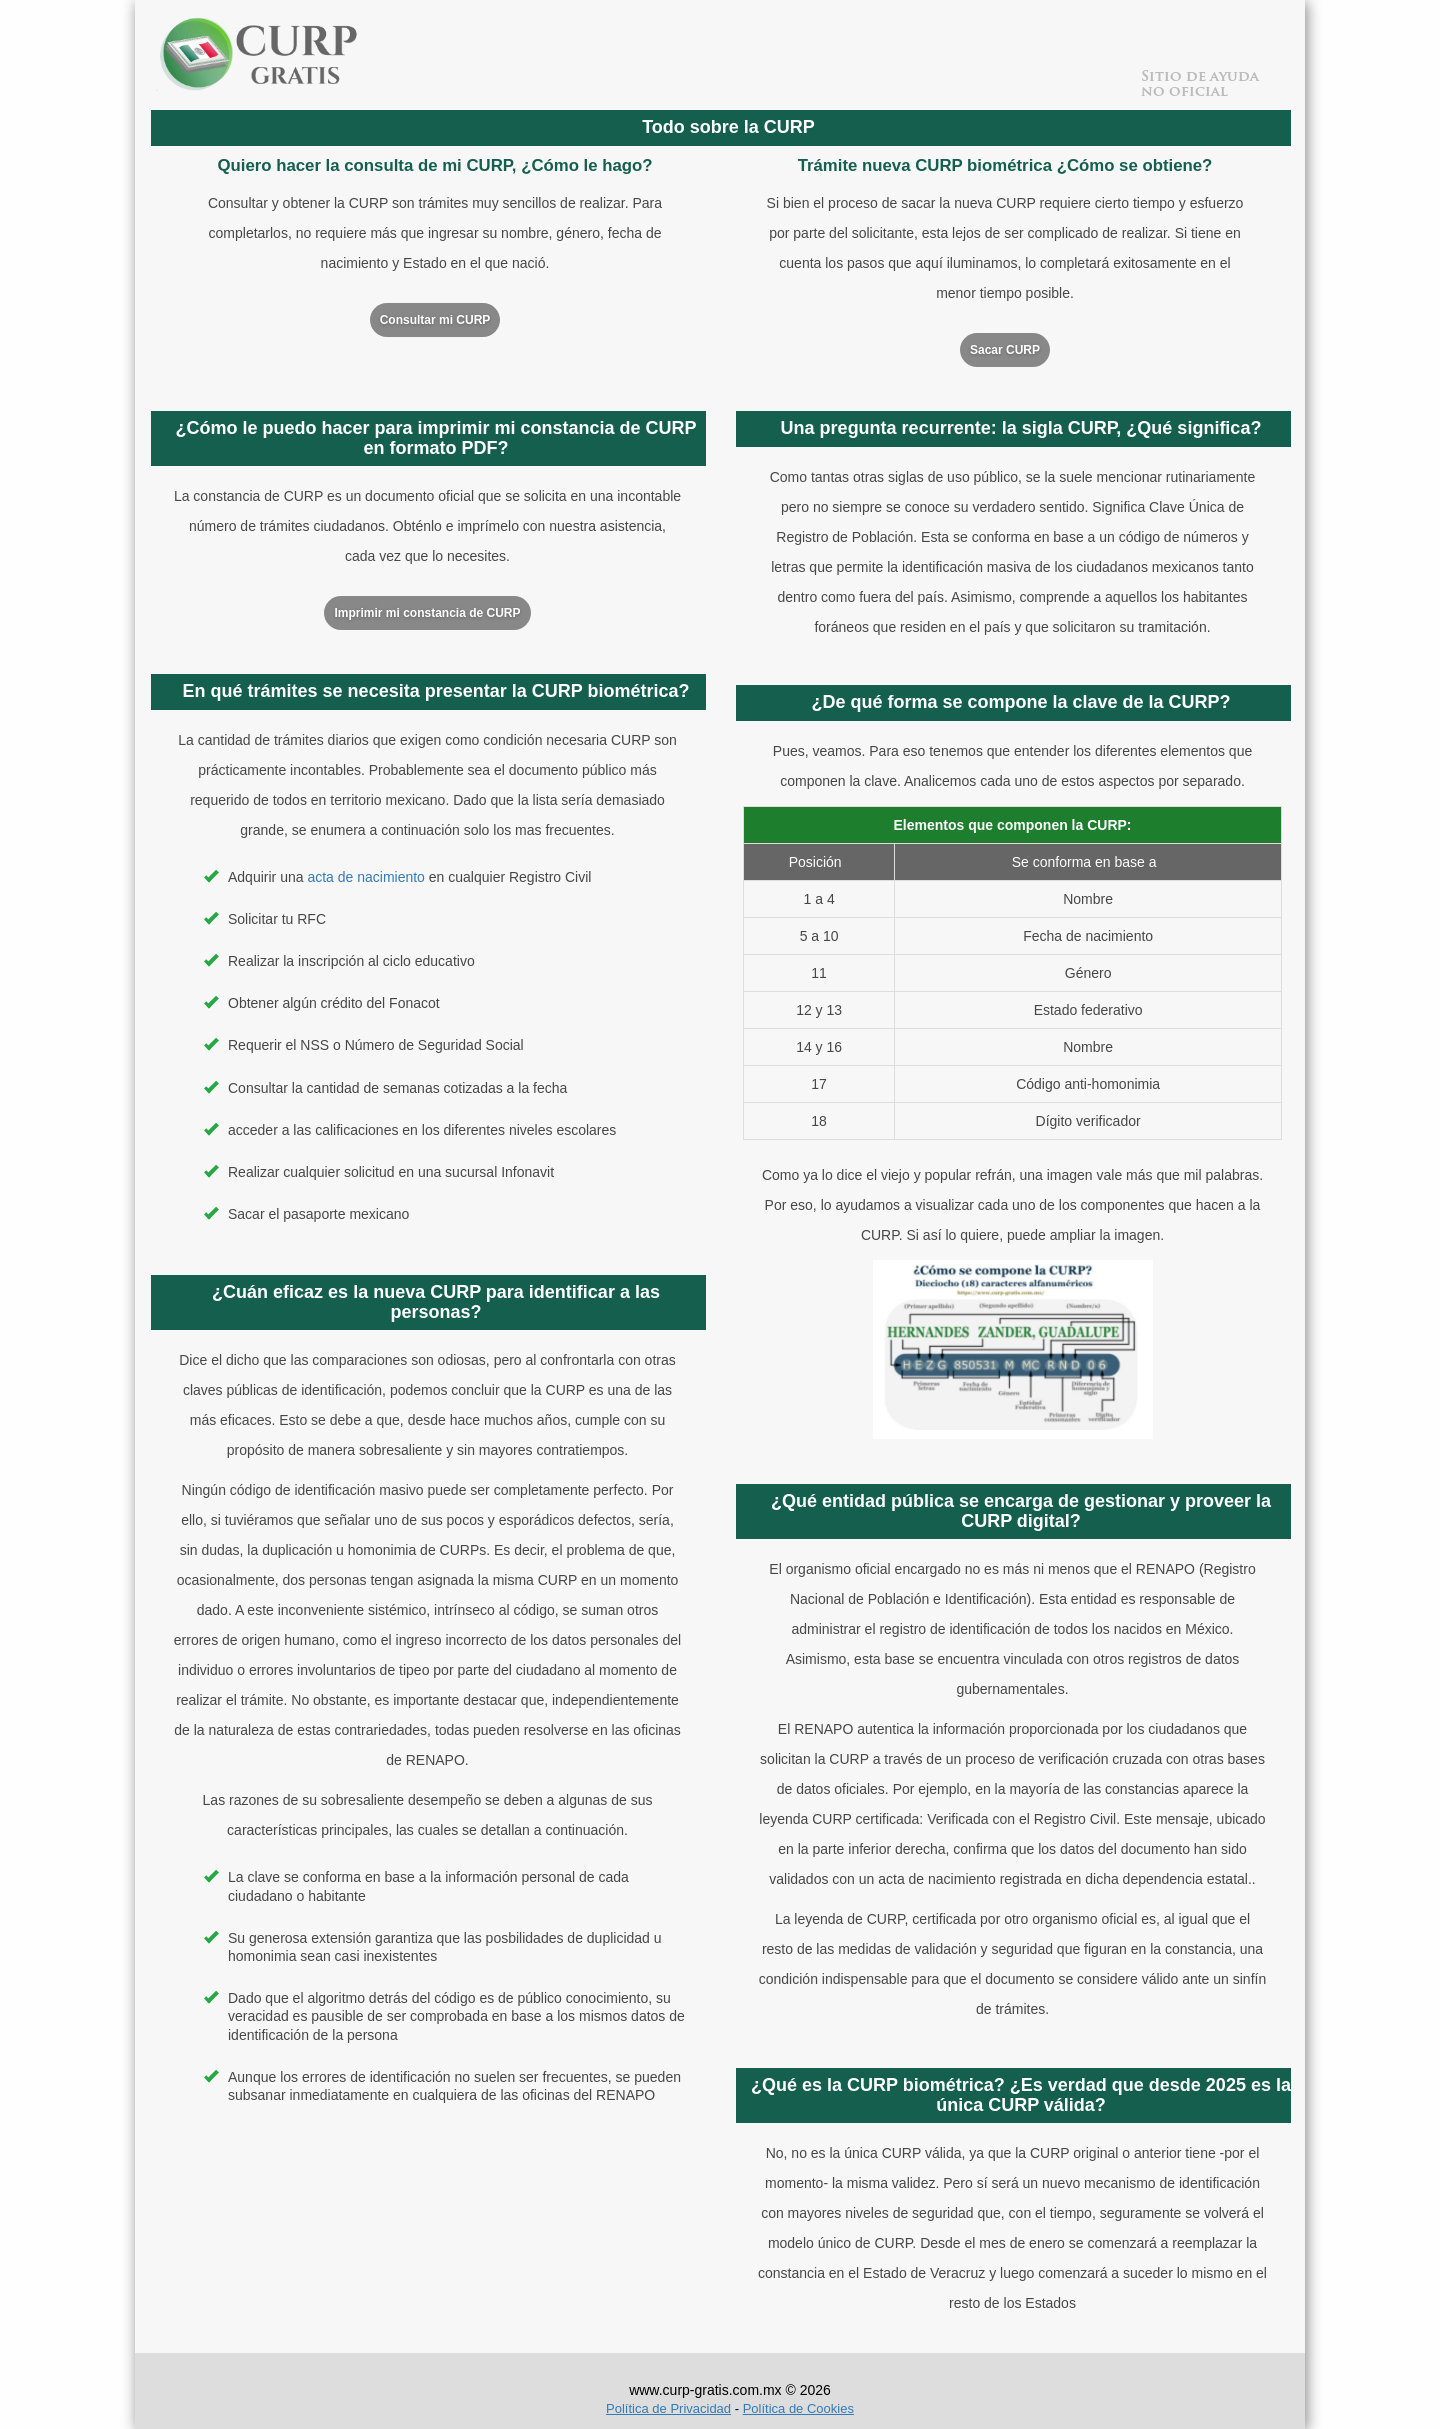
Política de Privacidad (668, 2408)
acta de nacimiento (366, 877)
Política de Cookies (798, 2408)
